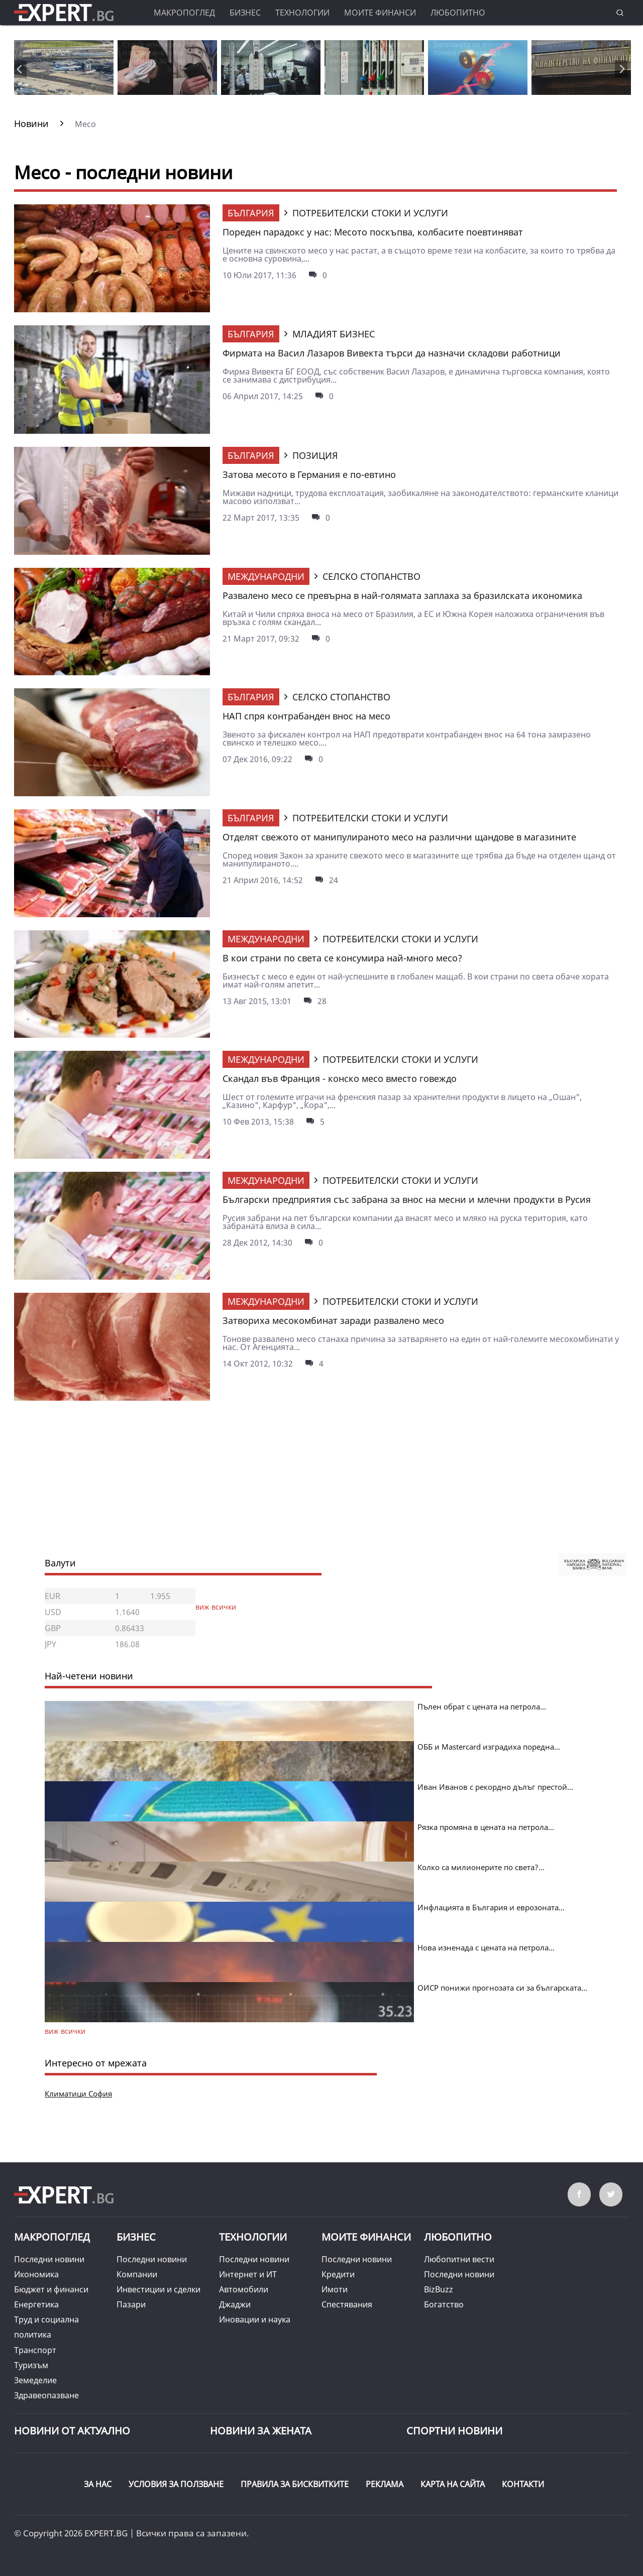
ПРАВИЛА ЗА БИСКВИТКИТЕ (295, 2484)
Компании (137, 2274)
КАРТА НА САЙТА (452, 2484)
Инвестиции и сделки (158, 2289)
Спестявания (347, 2304)
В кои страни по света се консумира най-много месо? (342, 958)
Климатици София (78, 2094)
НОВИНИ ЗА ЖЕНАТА (260, 2430)
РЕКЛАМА (384, 2484)
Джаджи (235, 2304)
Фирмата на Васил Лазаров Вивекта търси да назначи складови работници (392, 353)
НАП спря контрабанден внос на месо (306, 716)
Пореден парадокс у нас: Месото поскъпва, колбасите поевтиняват (373, 232)
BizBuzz (438, 2289)
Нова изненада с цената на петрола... (486, 1947)
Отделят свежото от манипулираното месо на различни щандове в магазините (399, 837)
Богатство (444, 2304)
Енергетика (36, 2304)
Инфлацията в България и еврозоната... (491, 1907)
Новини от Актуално (72, 2430)
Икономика (36, 2274)
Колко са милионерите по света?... (481, 1867)
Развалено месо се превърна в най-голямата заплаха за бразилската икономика (402, 595)
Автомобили (243, 2289)
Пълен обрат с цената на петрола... (481, 1706)
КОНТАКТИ (523, 2484)
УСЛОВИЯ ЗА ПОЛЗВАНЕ (176, 2484)
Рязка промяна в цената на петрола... (485, 1827)
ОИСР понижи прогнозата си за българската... (502, 1988)
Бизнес (245, 12)
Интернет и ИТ (248, 2274)
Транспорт (35, 2350)
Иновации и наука (254, 2319)
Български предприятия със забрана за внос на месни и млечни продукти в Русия (407, 1199)
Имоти (335, 2289)
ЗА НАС (98, 2484)
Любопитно (458, 12)
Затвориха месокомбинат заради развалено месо (333, 1320)
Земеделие (35, 2380)
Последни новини (49, 2259)
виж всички (215, 1607)
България (251, 213)
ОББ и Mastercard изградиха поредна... (488, 1747)
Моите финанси (380, 12)
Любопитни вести (459, 2259)
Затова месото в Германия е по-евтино (309, 474)
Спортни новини (454, 2430)
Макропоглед (184, 12)
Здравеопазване (46, 2395)
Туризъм (31, 2365)
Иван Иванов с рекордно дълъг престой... (495, 1787)
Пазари (131, 2304)
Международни (266, 576)
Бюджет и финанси (51, 2289)
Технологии (302, 12)
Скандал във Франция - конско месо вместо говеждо (340, 1078)
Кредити (338, 2274)
